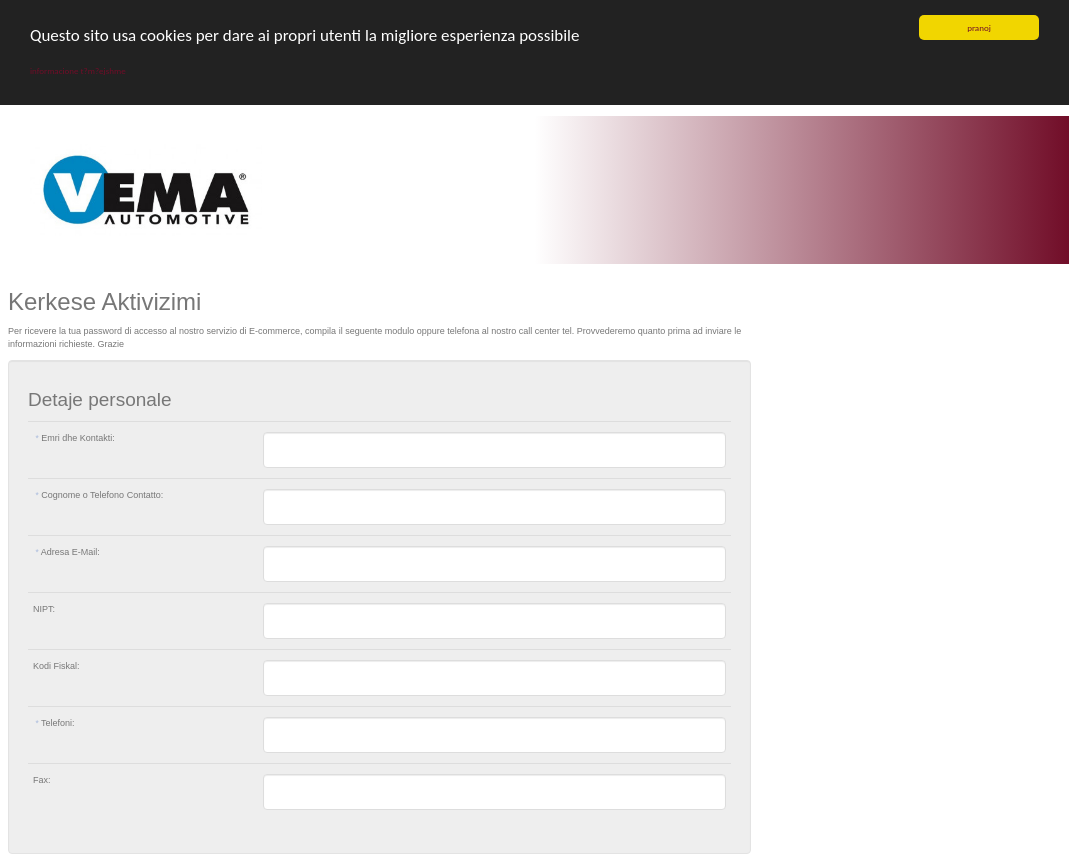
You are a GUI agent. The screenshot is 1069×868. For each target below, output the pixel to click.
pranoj (979, 27)
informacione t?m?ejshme (78, 70)
